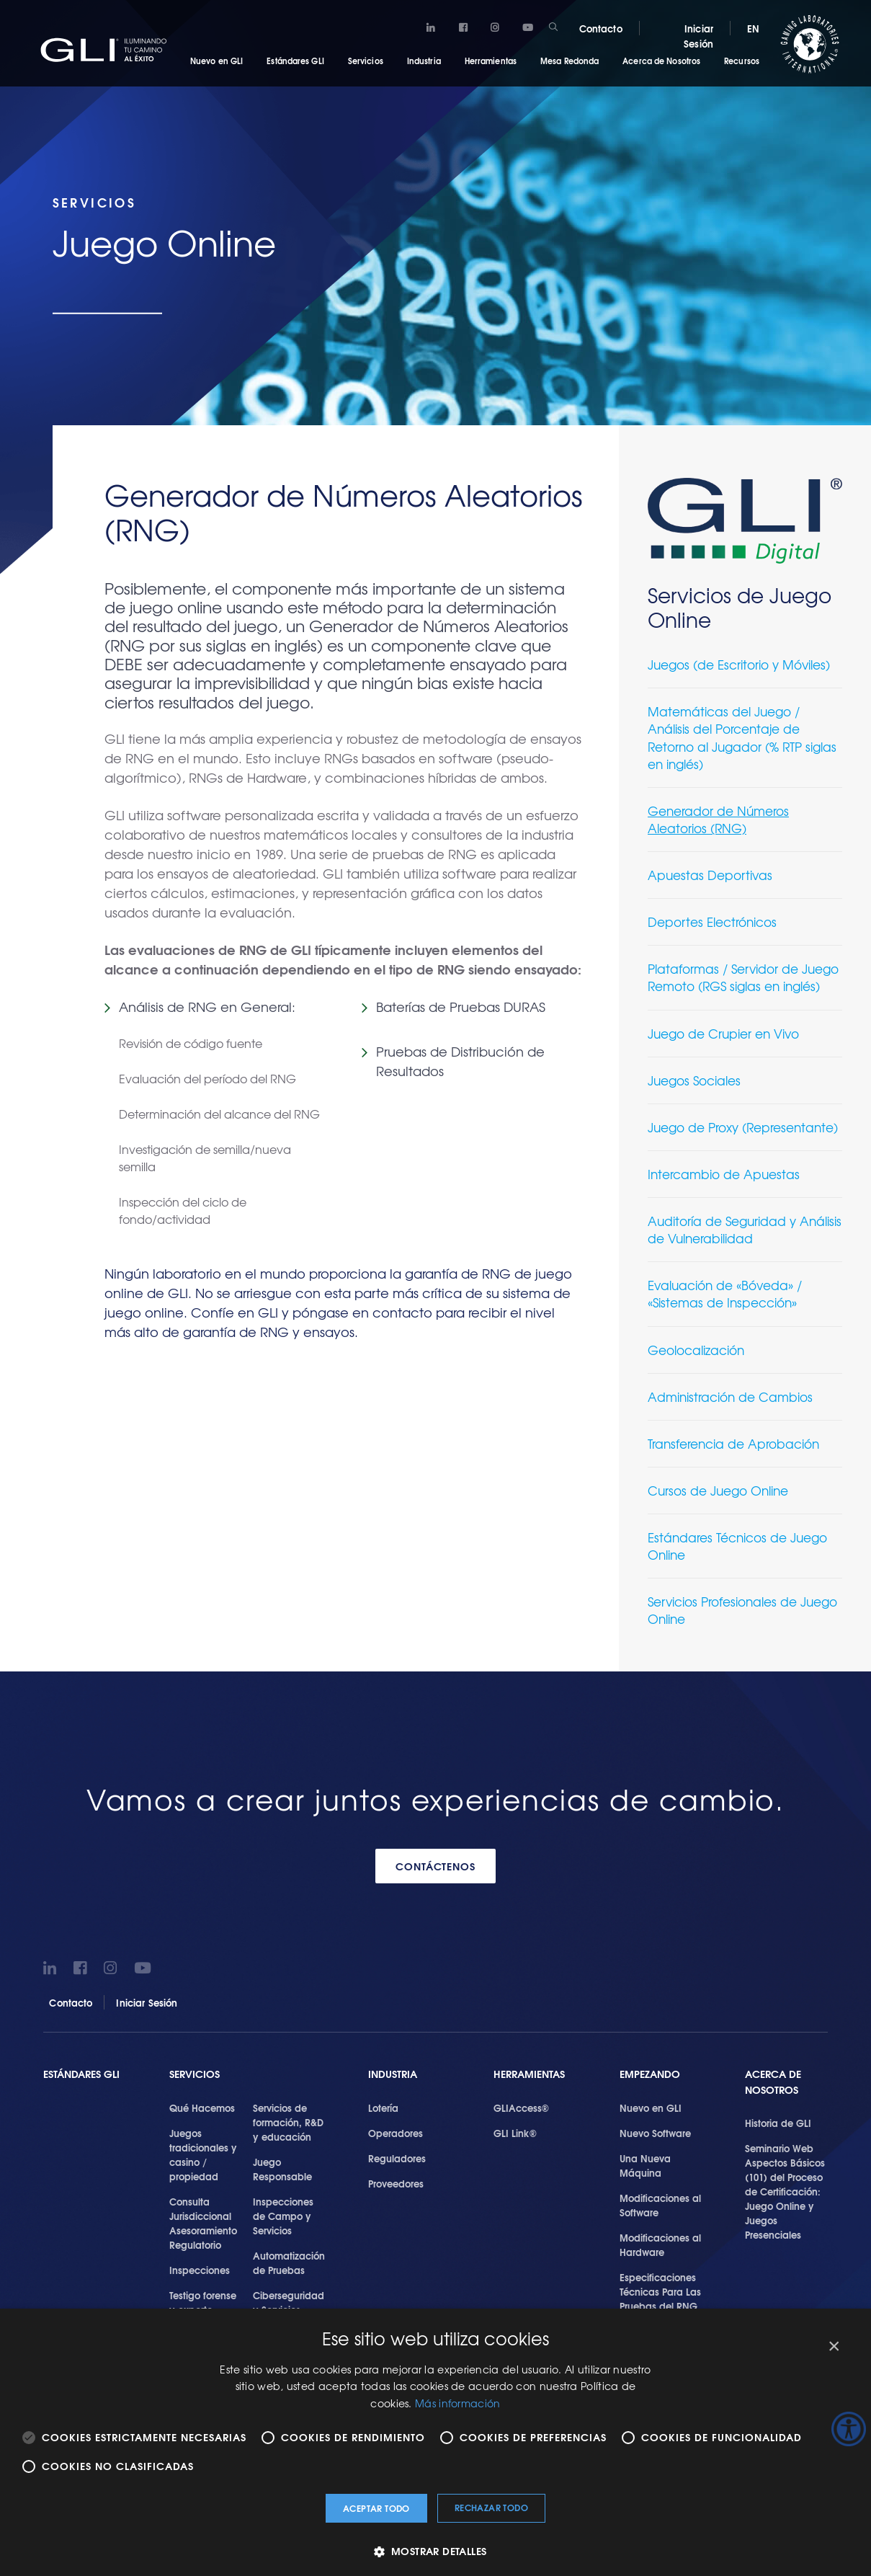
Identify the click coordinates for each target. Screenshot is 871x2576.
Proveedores (396, 2183)
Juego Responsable (282, 2168)
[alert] (435, 2442)
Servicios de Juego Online (739, 607)
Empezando (650, 2074)
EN (753, 28)
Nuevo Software (655, 2133)
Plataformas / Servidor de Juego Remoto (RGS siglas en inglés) (743, 977)
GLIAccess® (521, 2107)
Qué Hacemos (202, 2107)
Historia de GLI (778, 2122)
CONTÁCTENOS (435, 1866)
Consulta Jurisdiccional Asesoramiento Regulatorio (203, 2223)
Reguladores (397, 2158)
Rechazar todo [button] (491, 2507)
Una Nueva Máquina (645, 2165)
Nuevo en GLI (216, 60)
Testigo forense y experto (202, 2302)
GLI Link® (515, 2133)
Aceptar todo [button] (376, 2508)
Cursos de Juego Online (718, 1490)
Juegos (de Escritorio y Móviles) (739, 664)
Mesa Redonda (569, 60)
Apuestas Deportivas (710, 875)
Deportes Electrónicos (712, 921)
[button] (436, 2551)
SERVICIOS (194, 2074)
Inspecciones (199, 2269)
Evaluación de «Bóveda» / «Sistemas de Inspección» (725, 1293)
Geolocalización (696, 1350)
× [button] (833, 2346)
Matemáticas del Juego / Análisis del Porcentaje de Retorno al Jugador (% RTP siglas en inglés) (742, 737)
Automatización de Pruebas (289, 2262)
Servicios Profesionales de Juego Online (742, 1609)
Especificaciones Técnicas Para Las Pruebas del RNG (660, 2291)
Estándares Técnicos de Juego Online (737, 1545)
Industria (424, 60)
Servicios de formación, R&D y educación (288, 2122)
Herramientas (491, 60)
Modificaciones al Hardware (660, 2244)
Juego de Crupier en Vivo (723, 1033)
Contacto (600, 28)
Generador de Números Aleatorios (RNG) (718, 819)
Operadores (395, 2133)
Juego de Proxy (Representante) (743, 1127)
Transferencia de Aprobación (733, 1443)
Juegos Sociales (694, 1080)
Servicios (365, 60)
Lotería (383, 2107)
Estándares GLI (295, 60)
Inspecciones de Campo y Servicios (283, 2215)
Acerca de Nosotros (661, 60)
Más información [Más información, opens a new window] (458, 2403)
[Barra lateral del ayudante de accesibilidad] (848, 2429)
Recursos (741, 60)
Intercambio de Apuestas (724, 1174)
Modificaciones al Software (660, 2204)
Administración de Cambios (730, 1396)
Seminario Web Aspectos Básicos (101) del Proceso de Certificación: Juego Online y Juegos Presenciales (785, 2191)
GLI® (108, 50)
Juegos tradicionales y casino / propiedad (203, 2154)
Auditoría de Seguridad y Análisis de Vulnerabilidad (744, 1229)
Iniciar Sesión (698, 35)
